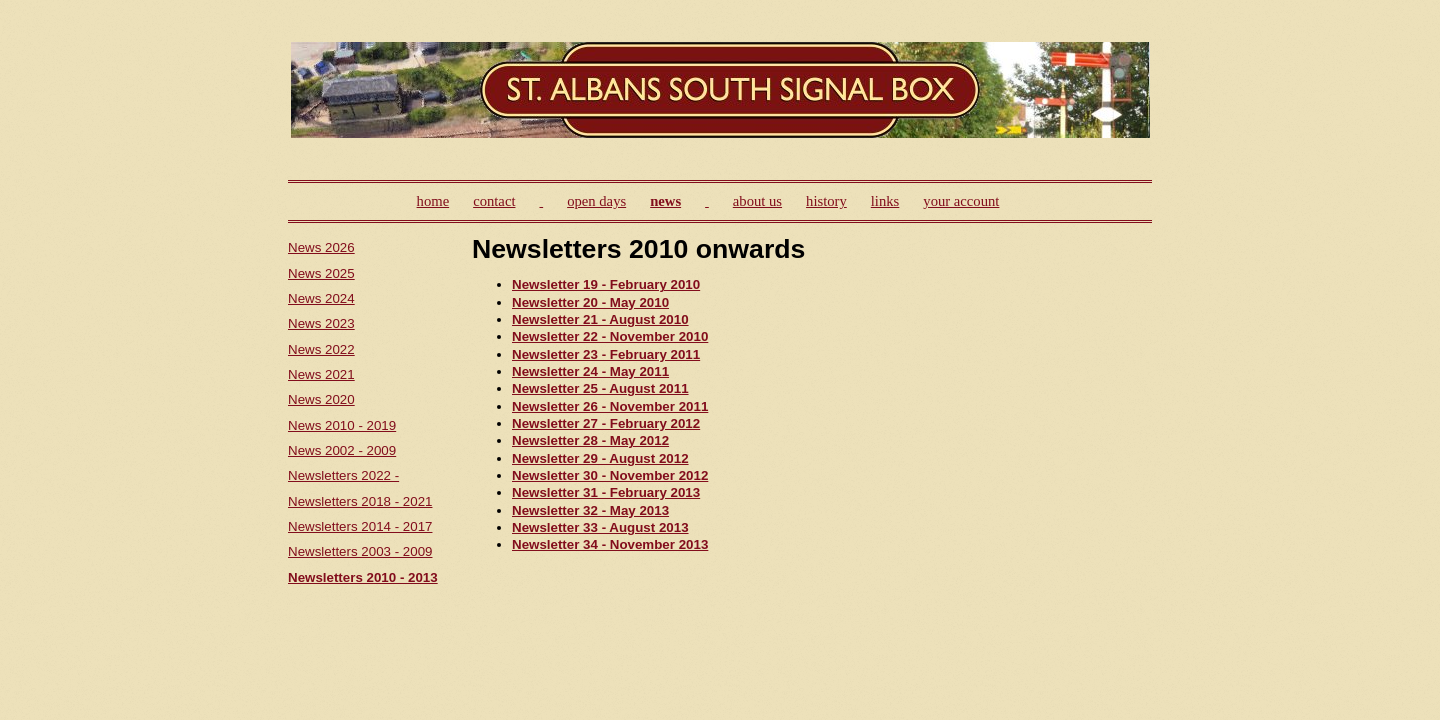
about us (757, 201)
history (826, 201)
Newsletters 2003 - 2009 (360, 551)
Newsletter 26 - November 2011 (610, 406)
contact (494, 201)
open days (596, 201)
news (665, 201)
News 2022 (321, 349)
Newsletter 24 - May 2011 (590, 371)
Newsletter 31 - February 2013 (606, 492)
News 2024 (321, 298)
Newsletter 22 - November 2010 (610, 336)
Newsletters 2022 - (343, 475)
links (885, 201)
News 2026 (321, 247)
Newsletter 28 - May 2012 (590, 440)
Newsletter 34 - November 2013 (610, 544)
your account (961, 201)
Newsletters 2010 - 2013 (363, 577)
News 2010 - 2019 (342, 425)
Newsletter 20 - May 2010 (590, 302)
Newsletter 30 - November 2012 (610, 475)
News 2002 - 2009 (342, 450)
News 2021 (321, 374)
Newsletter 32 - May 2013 (590, 510)
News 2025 (321, 273)
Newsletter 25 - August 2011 (600, 388)
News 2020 (321, 399)
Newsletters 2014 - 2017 (360, 526)
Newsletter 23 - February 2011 (606, 354)
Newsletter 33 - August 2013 (600, 527)
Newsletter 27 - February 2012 (606, 423)
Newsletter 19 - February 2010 (606, 284)
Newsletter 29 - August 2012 (600, 458)
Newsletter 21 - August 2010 (600, 319)
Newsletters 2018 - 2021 (360, 501)
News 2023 (321, 323)
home (433, 201)
